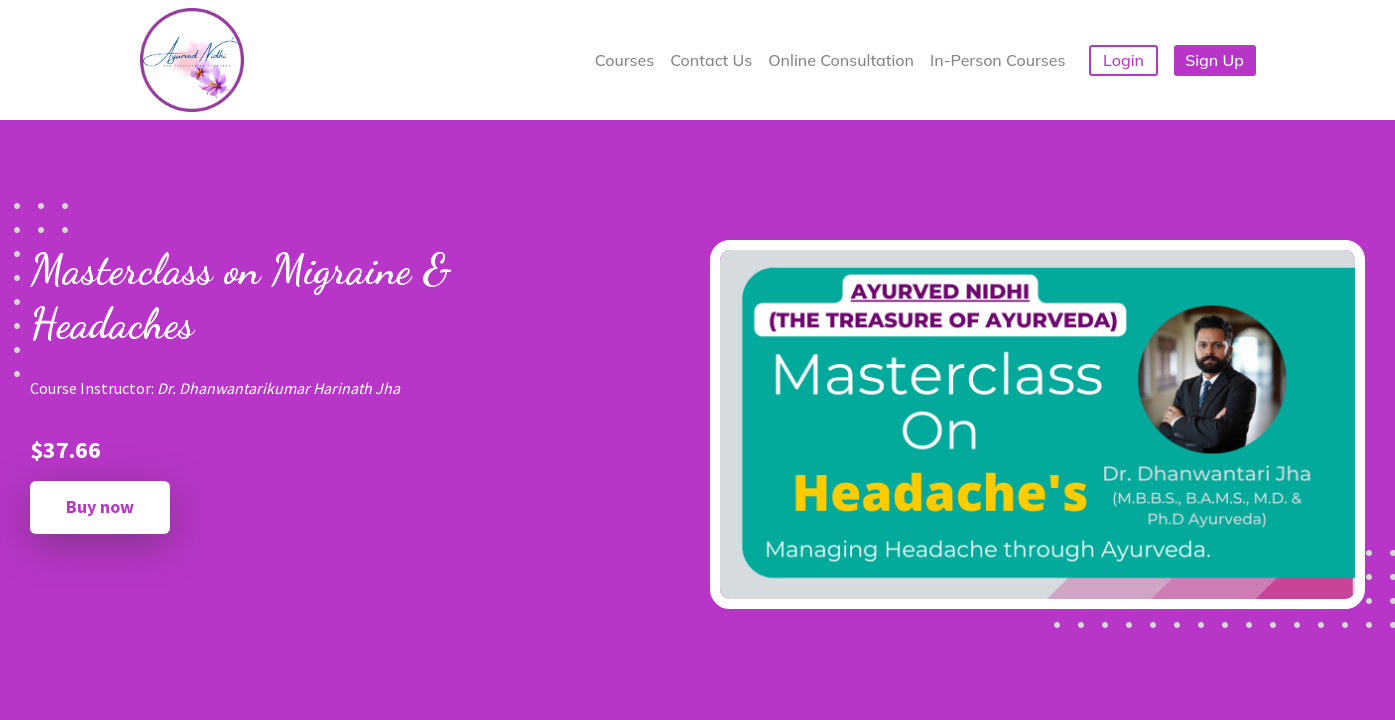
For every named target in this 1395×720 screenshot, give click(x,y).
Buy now (100, 506)
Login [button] (1123, 60)
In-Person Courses (997, 60)
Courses (624, 60)
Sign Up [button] (1214, 60)
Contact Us (711, 60)
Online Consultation (841, 60)
